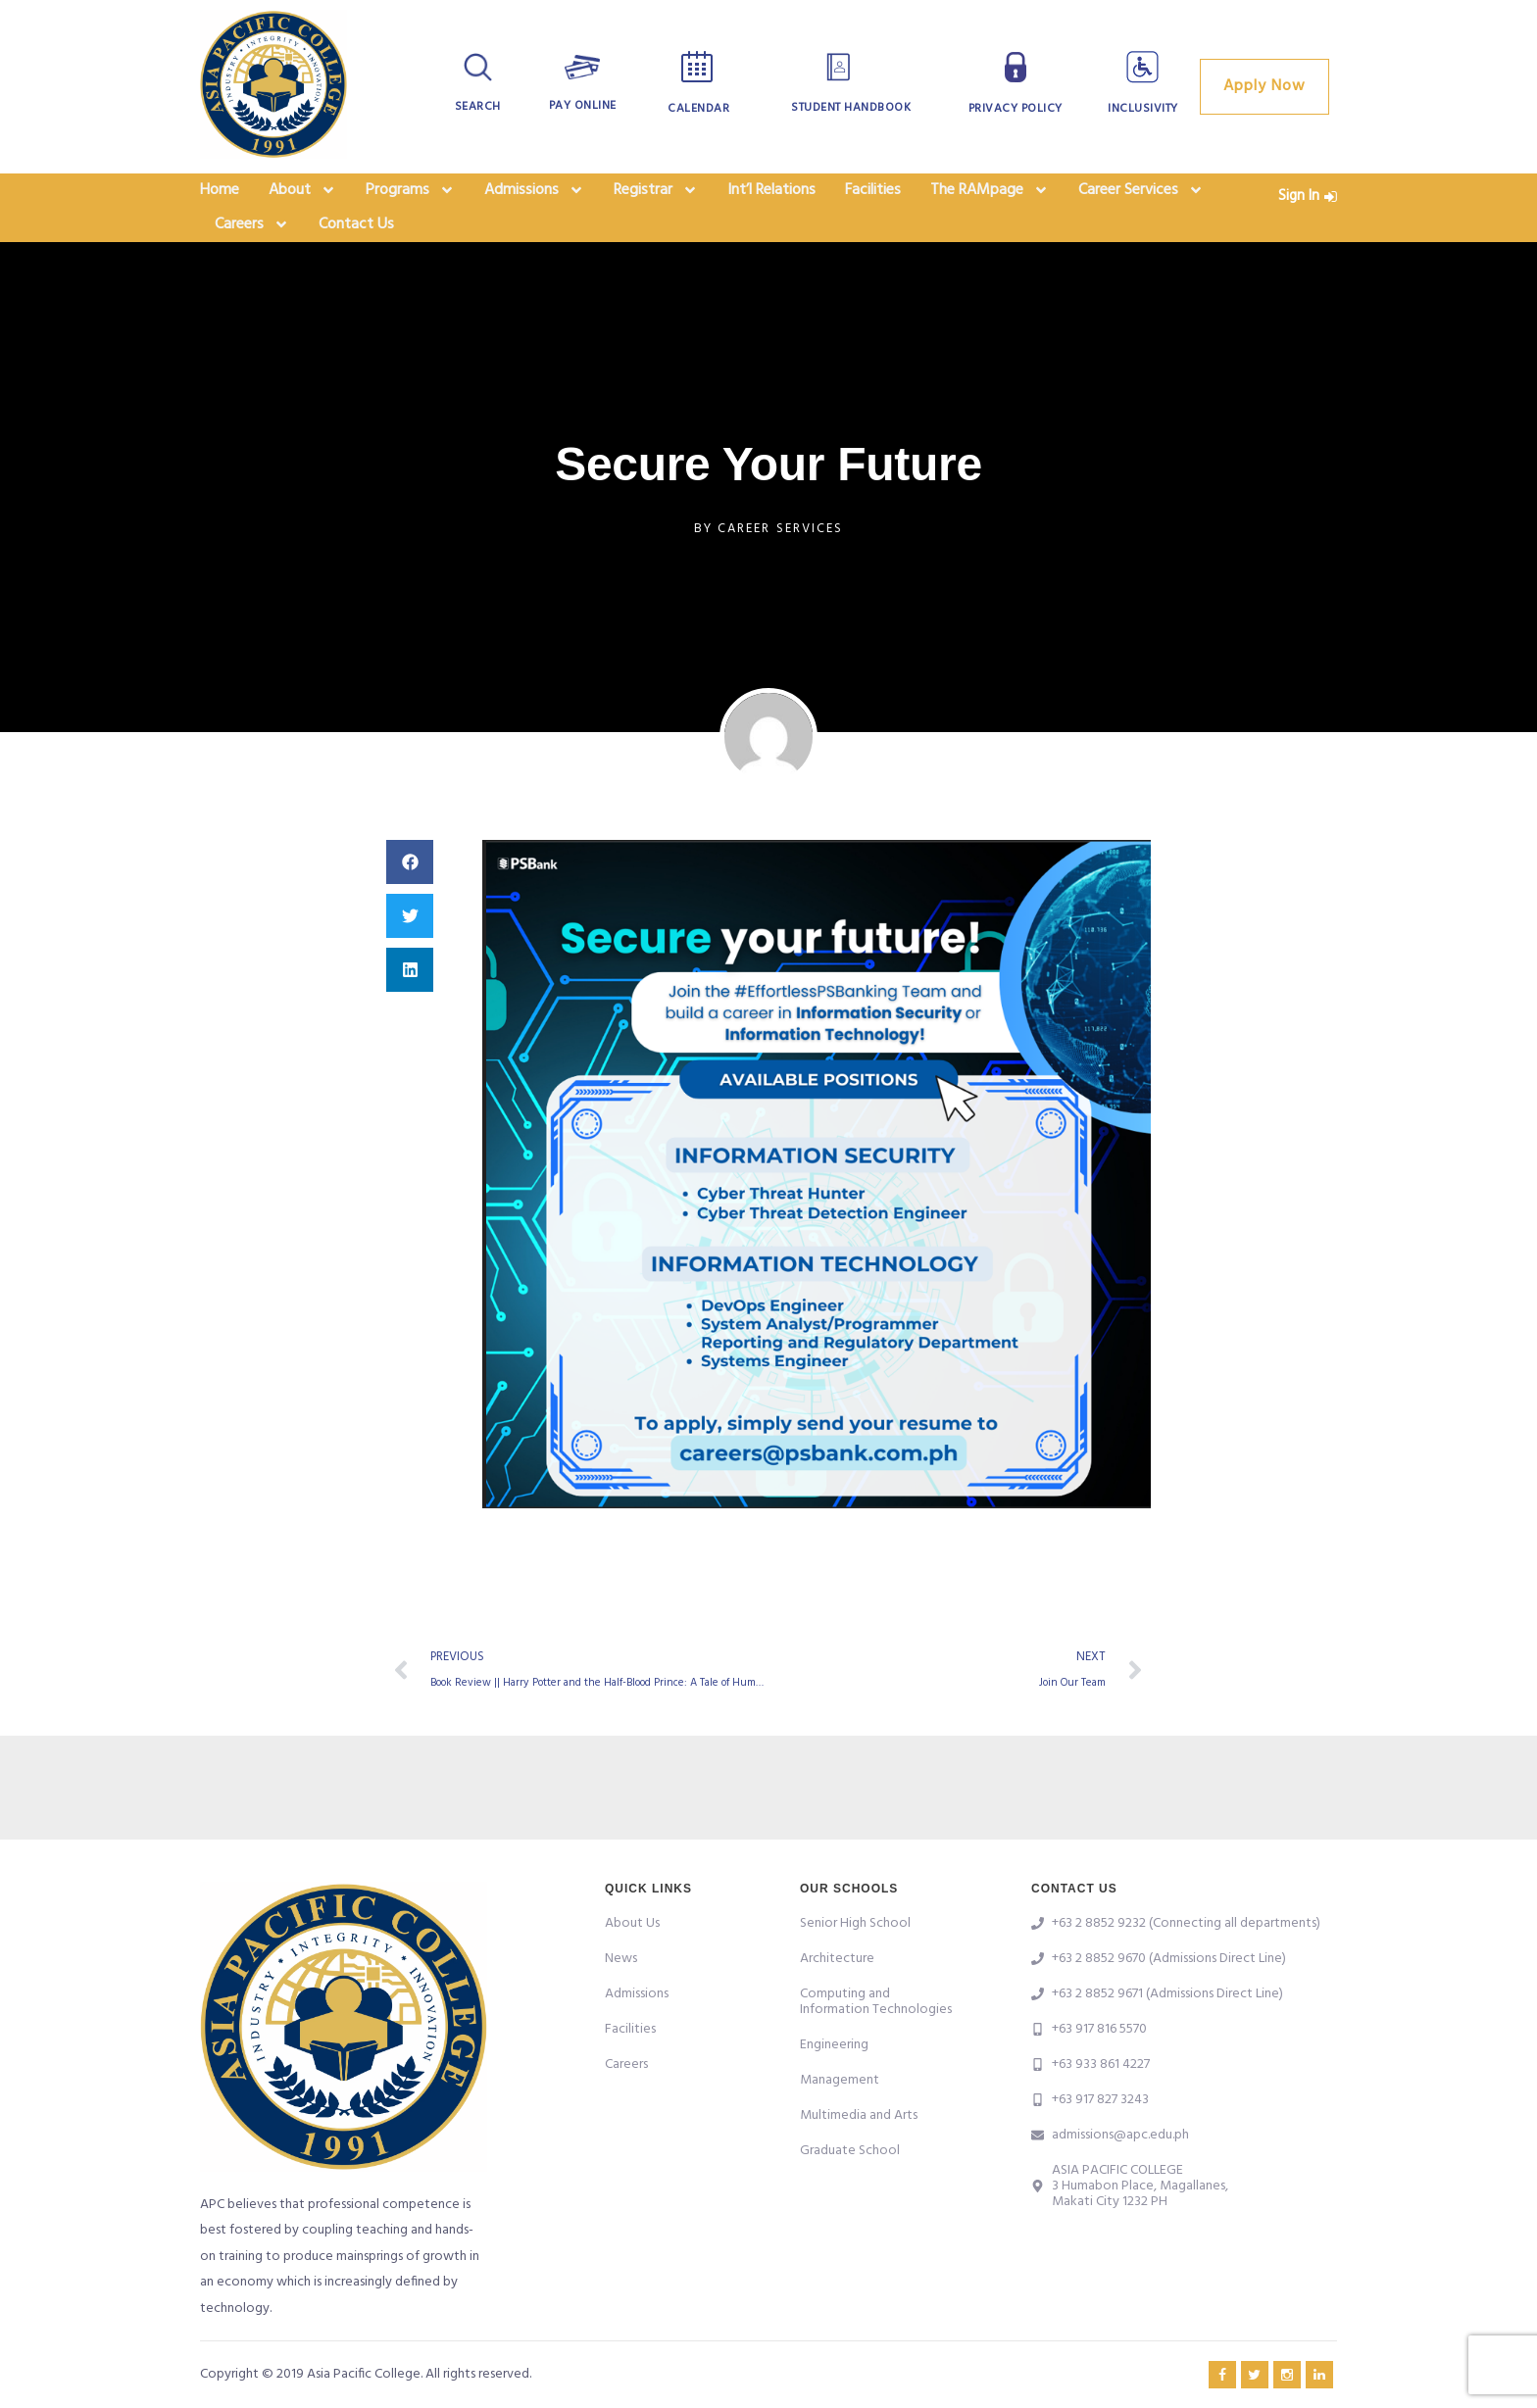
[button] (409, 883)
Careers (252, 241)
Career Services (1141, 196)
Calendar (698, 109)
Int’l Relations (771, 196)
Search (478, 107)
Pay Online (583, 106)
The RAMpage (989, 196)
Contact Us (356, 241)
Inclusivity (1143, 109)
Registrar (656, 196)
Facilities (873, 196)
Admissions (534, 196)
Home (219, 196)
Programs (410, 196)
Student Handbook (851, 108)
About (302, 196)
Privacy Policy (1015, 109)
